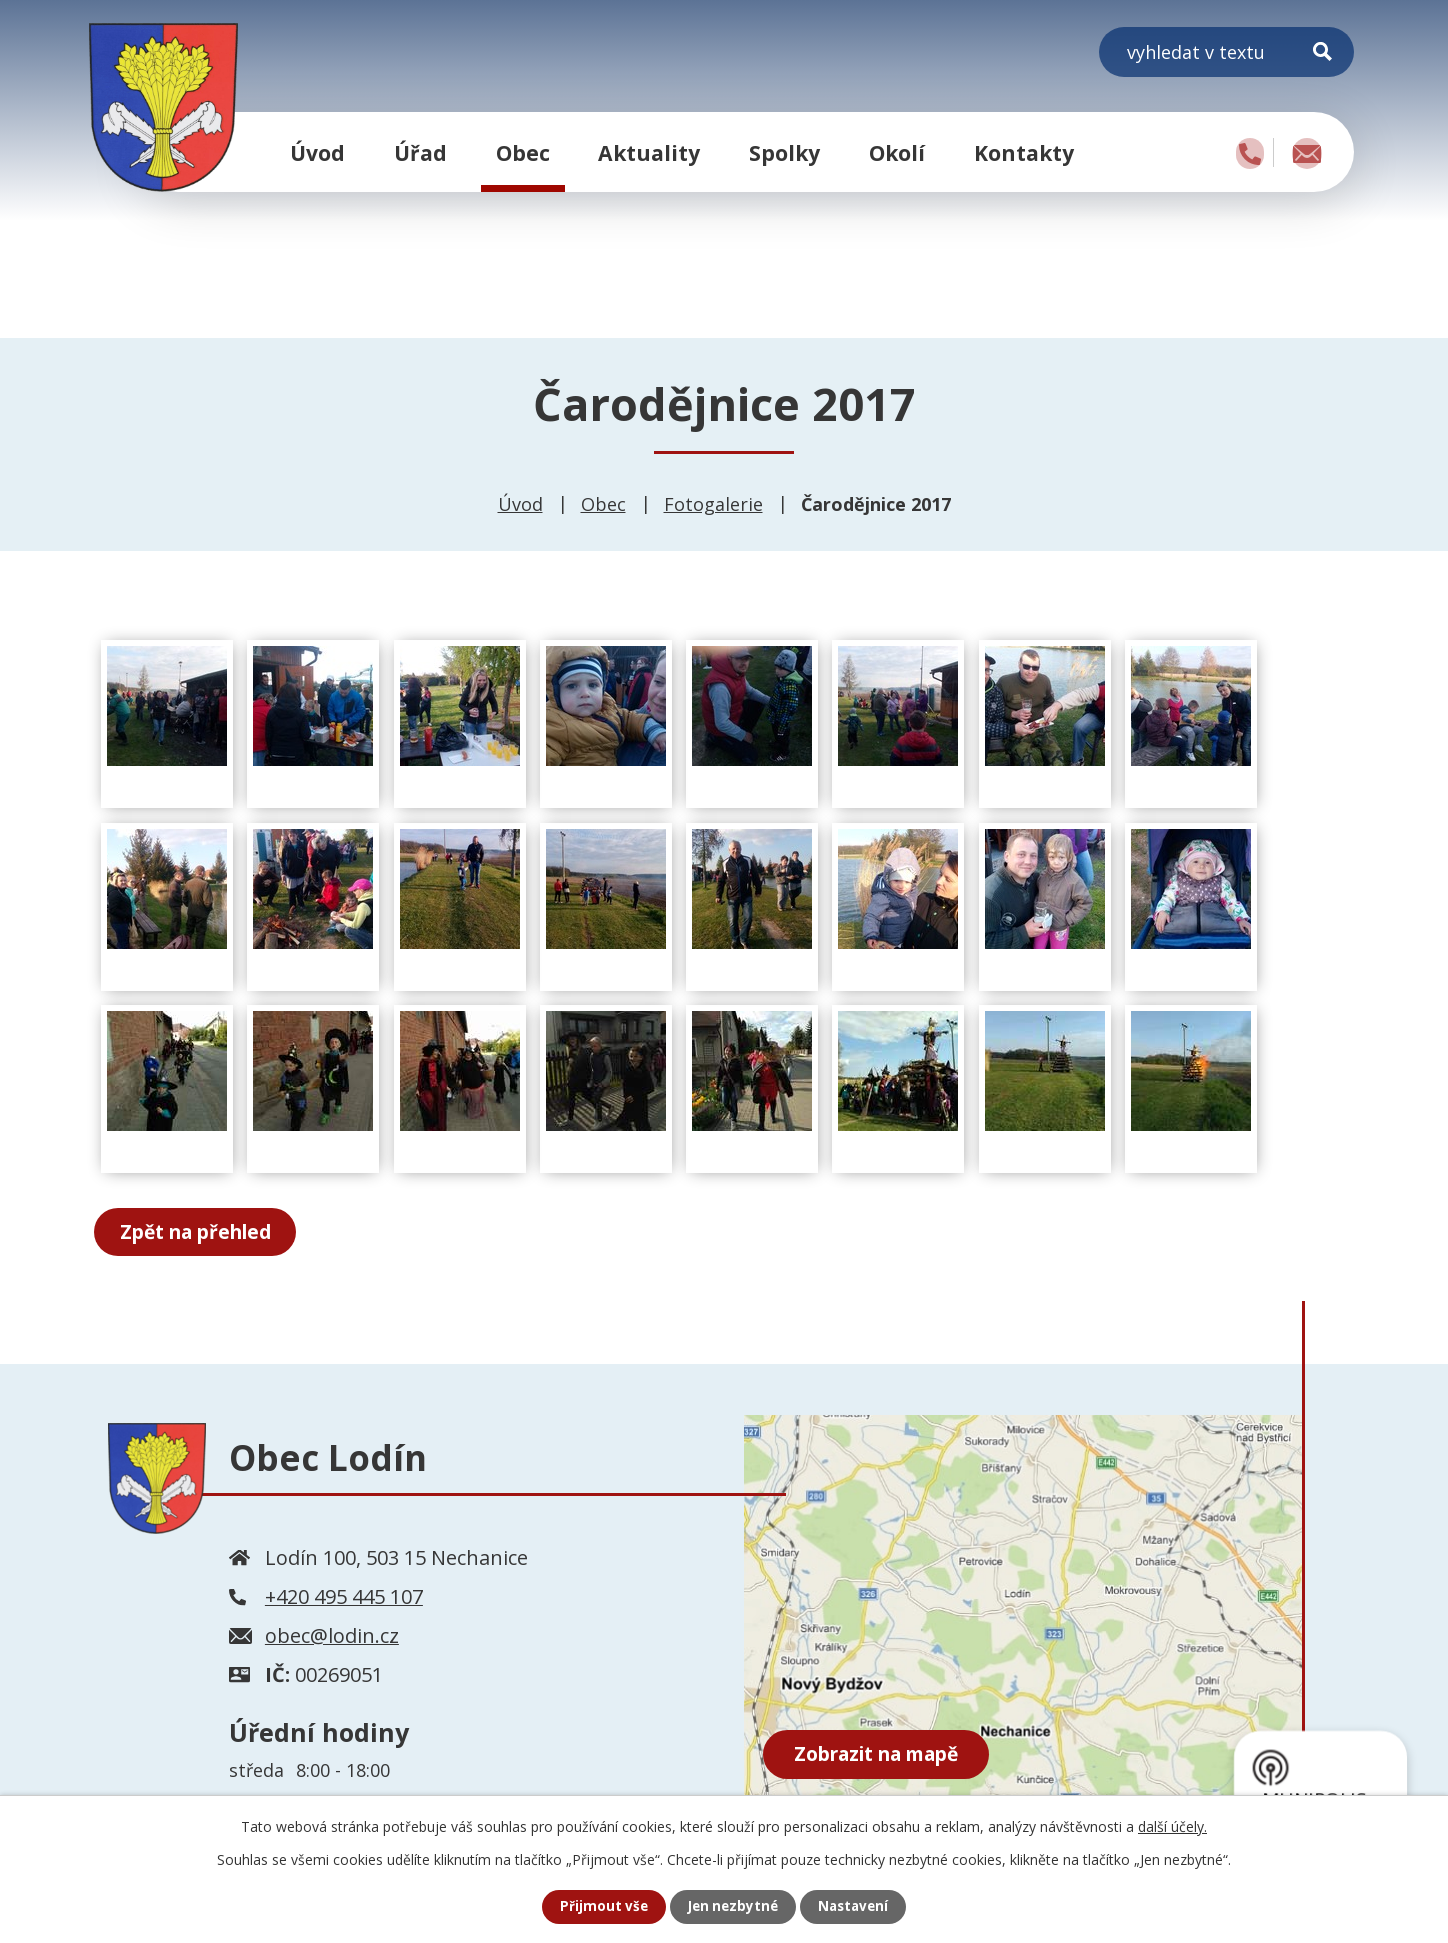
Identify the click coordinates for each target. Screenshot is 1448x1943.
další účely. (1172, 1825)
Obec (523, 152)
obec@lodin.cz (332, 1637)
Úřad (420, 152)
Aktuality (649, 152)
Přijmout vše (600, 1906)
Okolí (897, 152)
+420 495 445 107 (344, 1598)
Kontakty (1024, 152)
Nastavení (857, 1906)
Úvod (317, 152)
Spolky (784, 152)
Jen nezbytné (732, 1906)
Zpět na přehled (206, 1232)
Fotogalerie (713, 504)
